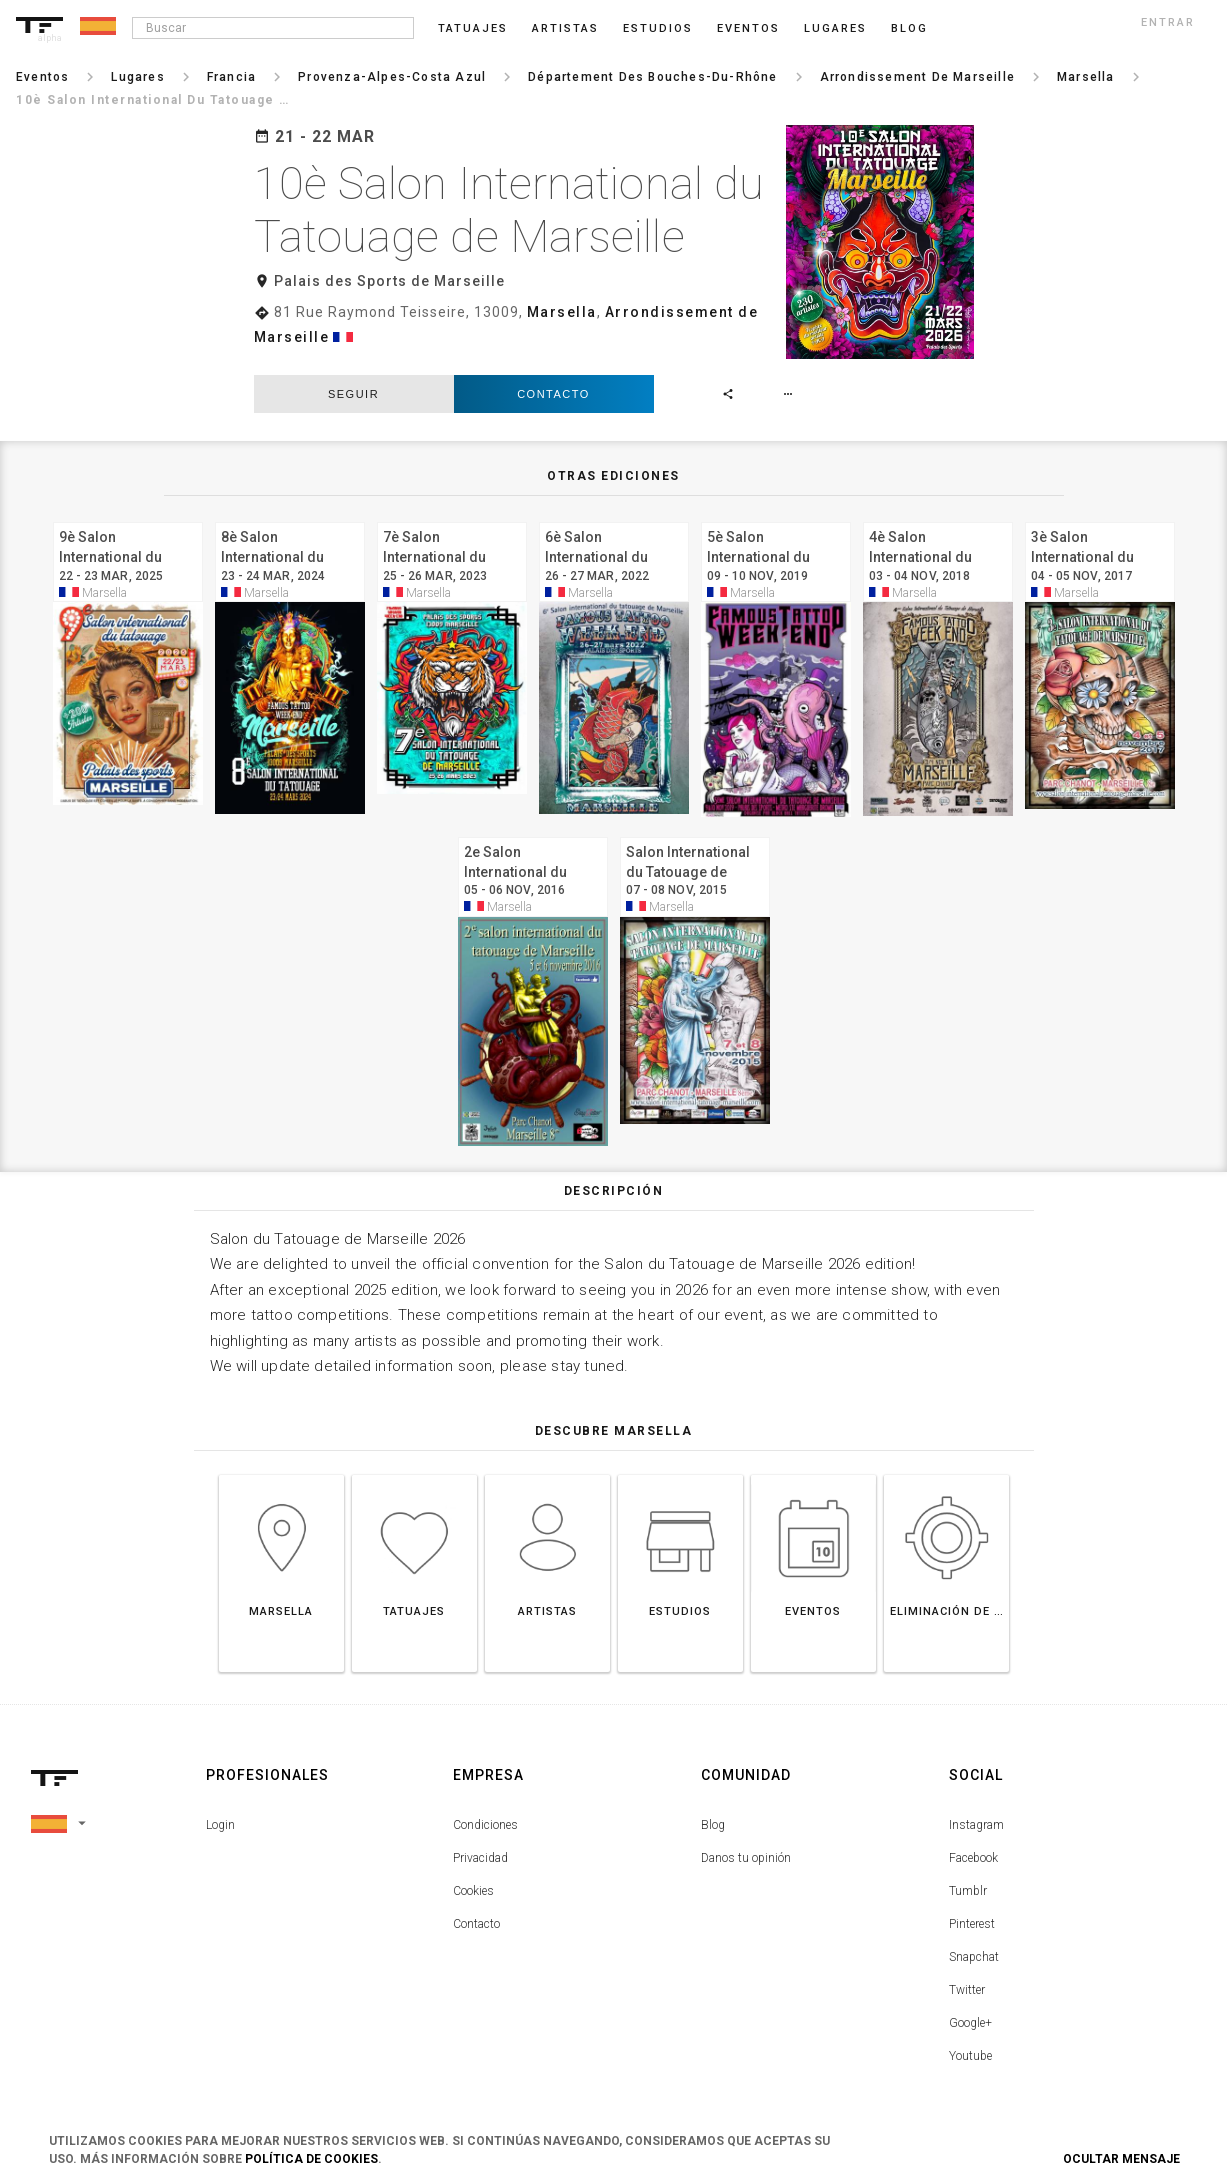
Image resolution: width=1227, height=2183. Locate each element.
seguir (353, 377)
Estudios (658, 28)
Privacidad (480, 1841)
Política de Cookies (311, 2159)
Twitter (967, 1973)
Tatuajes (473, 28)
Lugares (835, 28)
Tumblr (968, 1874)
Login (220, 1808)
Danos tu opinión (746, 1841)
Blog (713, 1808)
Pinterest (972, 1907)
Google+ (970, 2006)
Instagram (976, 1808)
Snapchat (974, 1940)
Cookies (473, 1874)
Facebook (973, 1841)
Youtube (970, 2039)
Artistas (565, 28)
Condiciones (485, 1808)
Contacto (553, 377)
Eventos (748, 28)
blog (909, 28)
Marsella (562, 312)
